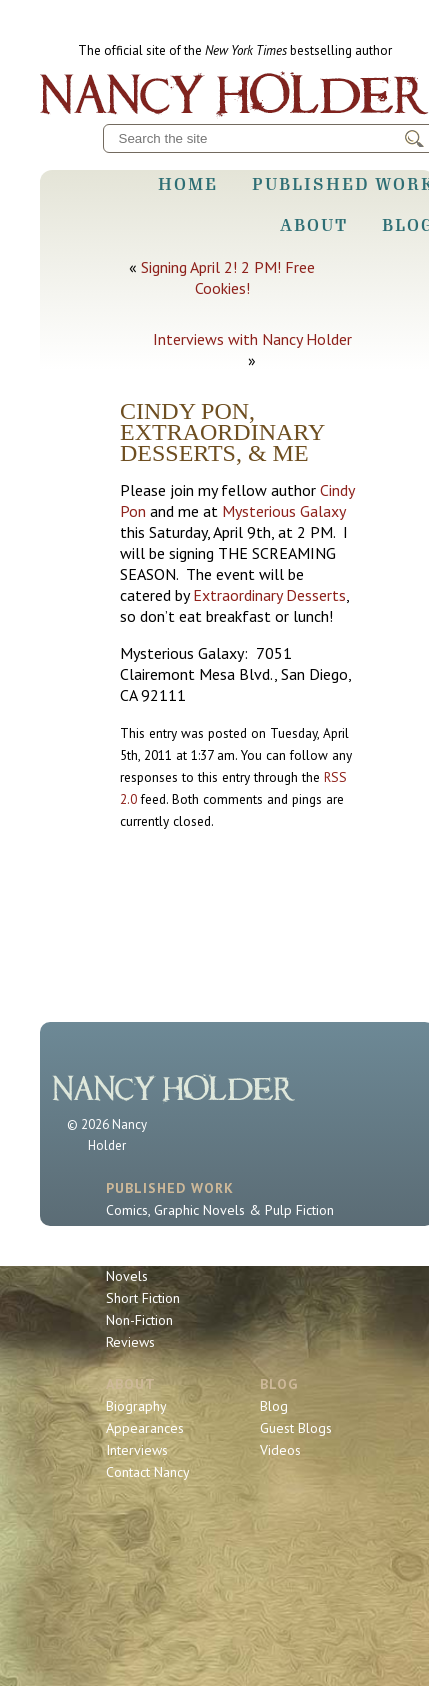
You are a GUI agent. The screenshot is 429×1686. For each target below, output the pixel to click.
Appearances (145, 1428)
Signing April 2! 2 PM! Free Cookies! (228, 277)
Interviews (137, 1450)
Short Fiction (143, 1298)
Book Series (142, 1254)
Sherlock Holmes (157, 1232)
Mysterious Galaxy (283, 511)
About (314, 225)
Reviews (130, 1342)
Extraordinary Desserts (269, 595)
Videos (280, 1450)
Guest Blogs (296, 1428)
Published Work (170, 1188)
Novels (127, 1276)
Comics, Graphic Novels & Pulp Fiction (220, 1210)
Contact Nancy (148, 1472)
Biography (136, 1406)
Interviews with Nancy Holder (252, 339)
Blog (279, 1384)
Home (188, 184)
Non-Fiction (139, 1320)
